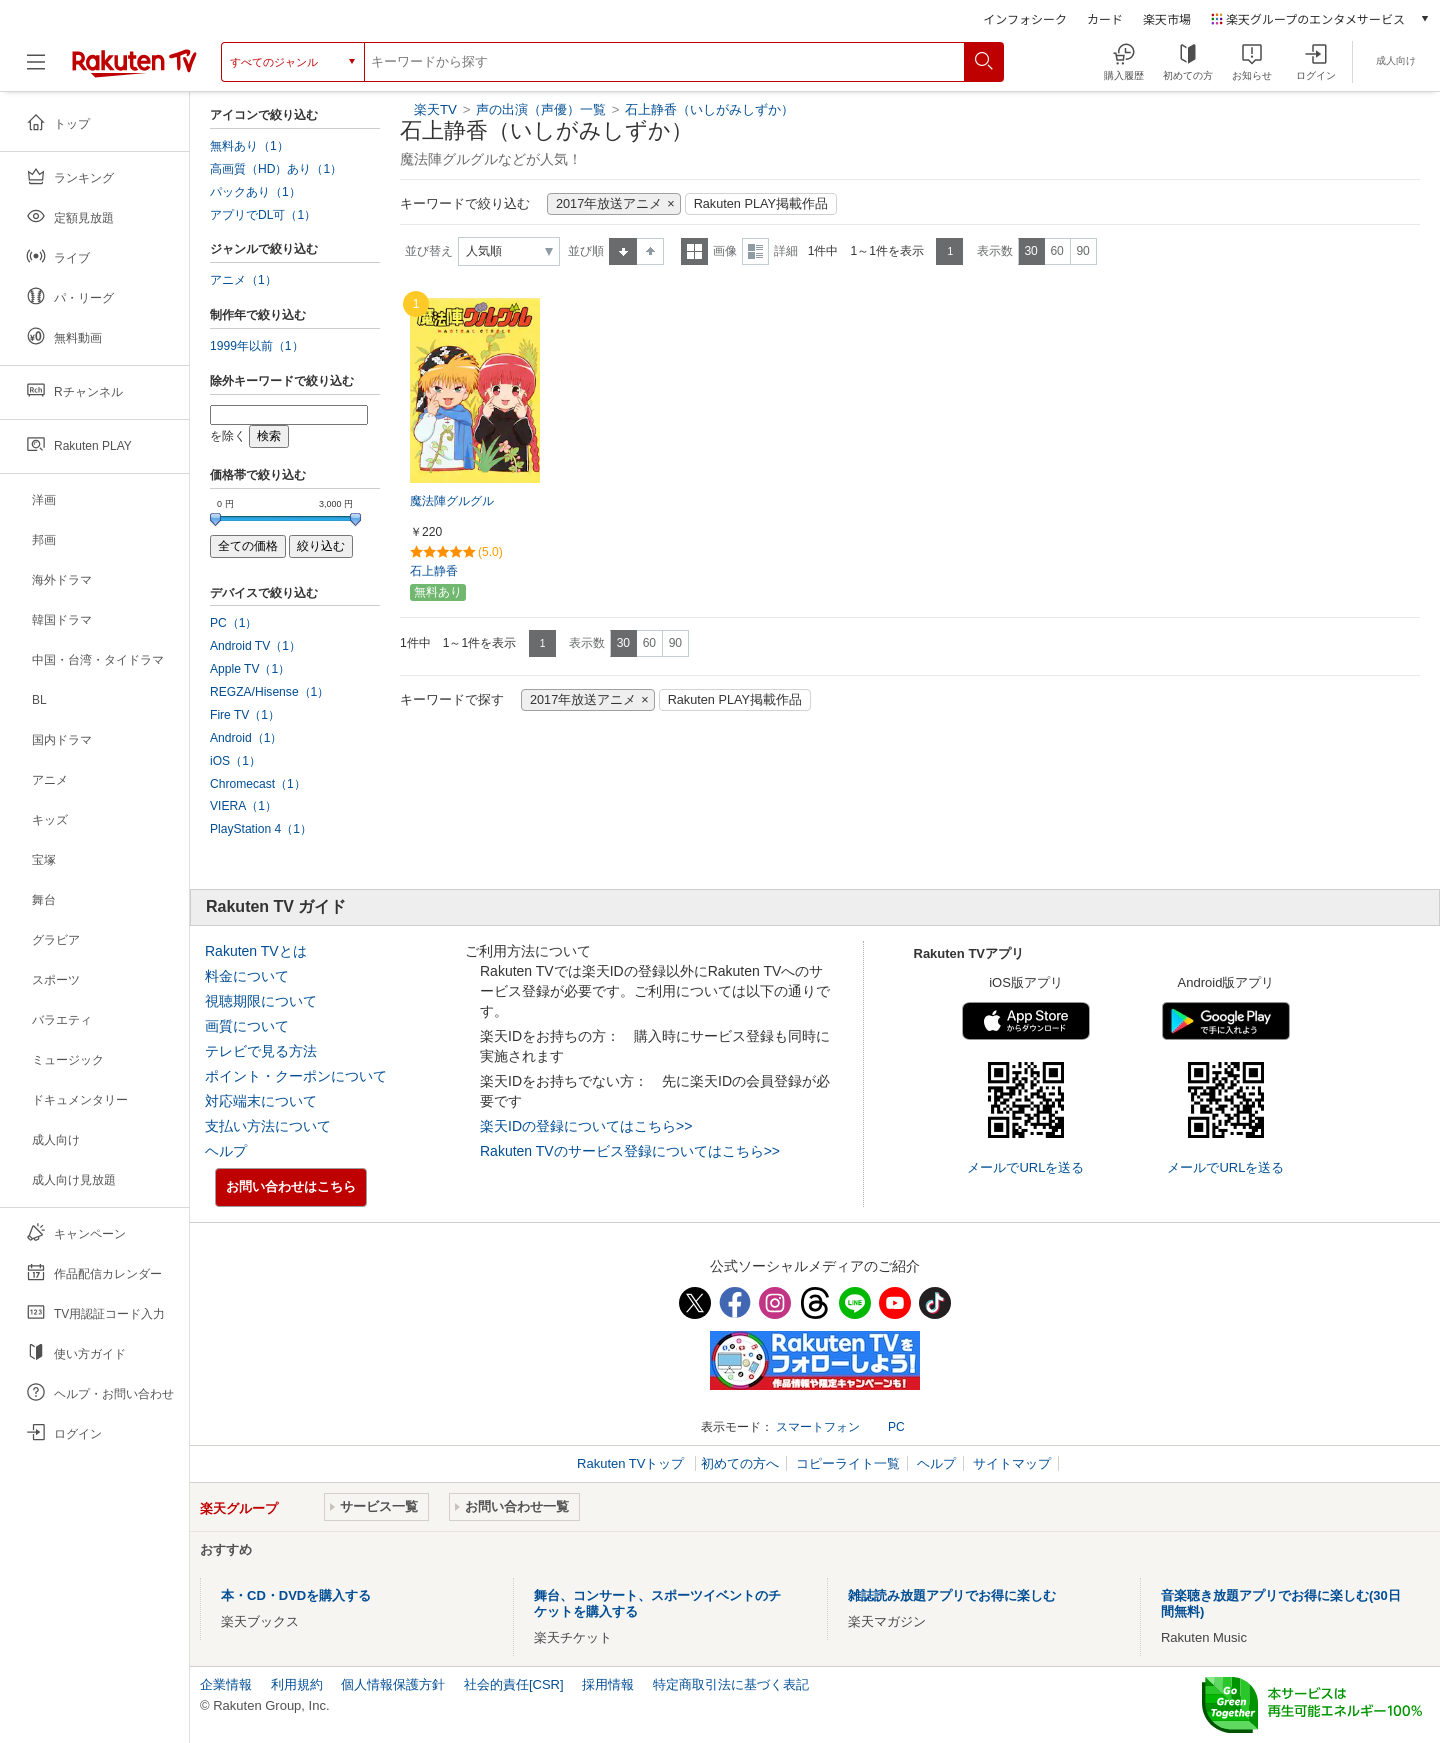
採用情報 (608, 1684)
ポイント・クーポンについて (296, 1076)
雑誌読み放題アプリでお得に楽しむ (952, 1595)
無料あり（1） (249, 146)
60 (1056, 251)
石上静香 (434, 571)
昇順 (623, 251)
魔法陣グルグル (452, 501)
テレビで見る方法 (261, 1051)
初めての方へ (740, 1463)
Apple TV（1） (250, 669)
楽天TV (435, 109)
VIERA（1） (243, 806)
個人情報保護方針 (393, 1684)
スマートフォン (818, 1427)
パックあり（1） (255, 192)
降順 (650, 251)
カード (1105, 18)
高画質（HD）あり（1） (276, 169)
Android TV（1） (255, 646)
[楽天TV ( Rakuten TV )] (134, 62)
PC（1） (234, 623)
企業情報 (226, 1684)
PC (896, 1427)
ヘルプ (226, 1151)
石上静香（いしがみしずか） (709, 109)
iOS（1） (235, 761)
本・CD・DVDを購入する (296, 1595)
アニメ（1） (243, 280)
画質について (247, 1026)
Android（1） (246, 738)
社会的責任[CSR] (514, 1684)
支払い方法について (268, 1126)
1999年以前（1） (257, 346)
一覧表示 (694, 251)
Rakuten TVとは (256, 951)
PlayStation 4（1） (261, 829)
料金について (247, 976)
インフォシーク (1025, 18)
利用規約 (297, 1684)
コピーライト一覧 (848, 1463)
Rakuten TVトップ (632, 1463)
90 (1082, 251)
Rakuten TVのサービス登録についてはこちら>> (630, 1151)
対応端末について (261, 1101)
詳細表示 (755, 251)
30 (1030, 251)
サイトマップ (1012, 1463)
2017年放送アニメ (609, 204)
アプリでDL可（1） (263, 215)
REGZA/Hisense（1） (269, 692)
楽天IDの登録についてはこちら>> (586, 1126)
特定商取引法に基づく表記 (731, 1684)
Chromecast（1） (258, 784)
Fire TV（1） (245, 715)
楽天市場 (1167, 18)
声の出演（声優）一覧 (541, 109)
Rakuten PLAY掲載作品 (761, 204)
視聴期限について (261, 1001)
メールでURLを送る (1025, 1167)
